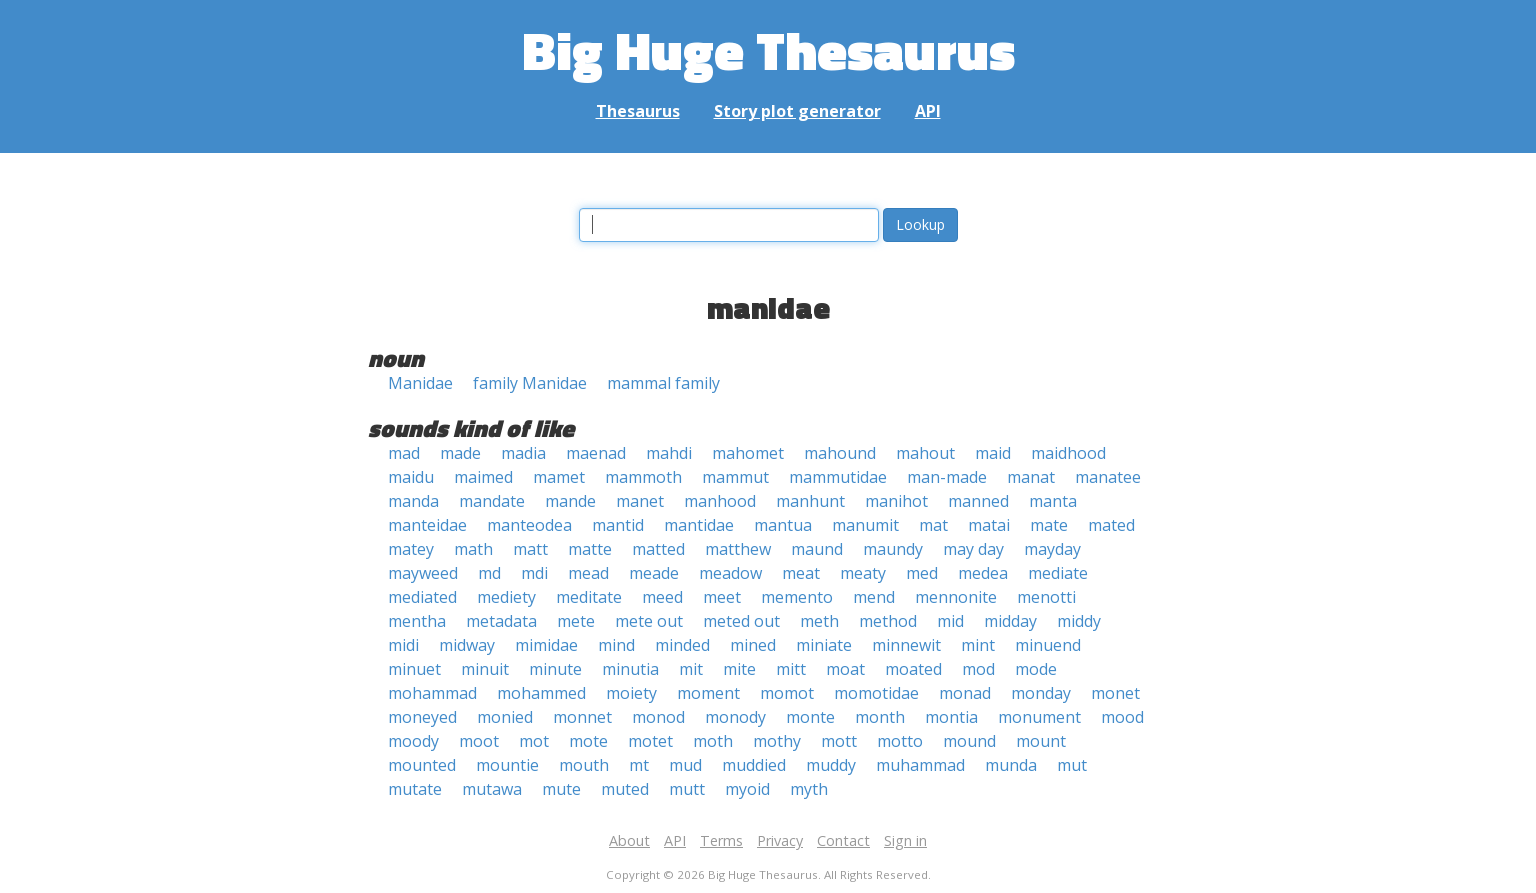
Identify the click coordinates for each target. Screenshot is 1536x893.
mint (978, 645)
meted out (741, 621)
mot (534, 741)
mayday (1052, 549)
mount (1041, 741)
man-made (947, 477)
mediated (422, 597)
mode (1036, 669)
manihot (896, 501)
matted (658, 549)
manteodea (529, 525)
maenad (596, 453)
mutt (687, 789)
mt (639, 765)
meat (801, 573)
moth (713, 741)
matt (530, 549)
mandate (492, 501)
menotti (1046, 597)
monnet (582, 717)
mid (950, 621)
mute (561, 789)
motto (900, 741)
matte (590, 549)
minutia (630, 669)
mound (969, 741)
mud (685, 765)
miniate (824, 645)
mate (1049, 525)
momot (787, 693)
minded (682, 645)
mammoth (643, 477)
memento (797, 597)
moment (708, 693)
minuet (414, 669)
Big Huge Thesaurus (768, 49)
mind (616, 645)
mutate (415, 789)
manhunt (810, 501)
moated (913, 669)
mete (576, 621)
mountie (507, 765)
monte (810, 717)
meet (722, 597)
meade (654, 573)
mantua (783, 525)
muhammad (920, 765)
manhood (720, 501)
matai (989, 525)
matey (411, 549)
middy (1079, 621)
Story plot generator (797, 111)
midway (467, 645)
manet (640, 501)
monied (505, 717)
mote (588, 741)
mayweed (423, 573)
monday (1041, 693)
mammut (735, 477)
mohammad (432, 693)
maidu (411, 477)
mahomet (748, 453)
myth (809, 789)
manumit (865, 525)
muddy (831, 765)
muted (625, 789)
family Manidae (530, 383)
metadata (501, 621)
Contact (843, 840)
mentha (417, 621)
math (473, 549)
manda (413, 501)
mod (978, 669)
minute (555, 669)
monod (658, 717)
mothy (777, 741)
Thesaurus (638, 111)
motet (650, 741)
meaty (863, 573)
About (629, 840)
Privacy (780, 840)
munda (1011, 765)
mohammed (541, 693)
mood (1122, 717)
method (888, 621)
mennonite (956, 597)
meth (819, 621)
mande (570, 501)
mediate (1058, 573)
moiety (631, 693)
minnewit (906, 645)
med (922, 573)
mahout (925, 453)
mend (874, 597)
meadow (730, 573)
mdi (534, 573)
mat (933, 525)
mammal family (663, 383)
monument (1039, 717)
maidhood (1068, 453)
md (489, 573)
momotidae (876, 693)
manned (978, 501)
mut (1072, 765)
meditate (589, 597)
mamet (559, 477)
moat (845, 669)
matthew (738, 549)
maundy (893, 549)
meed (662, 597)
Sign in (905, 840)
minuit (485, 669)
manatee (1108, 477)
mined (753, 645)
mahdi (669, 453)
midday (1010, 621)
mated (1111, 525)
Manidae (420, 383)
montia (951, 717)
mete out (649, 621)
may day (973, 549)
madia (523, 453)
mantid (618, 525)
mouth (584, 765)
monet (1115, 693)
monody (735, 717)
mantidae (699, 525)
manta (1053, 501)
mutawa (492, 789)
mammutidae (838, 477)
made (460, 453)
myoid (747, 789)
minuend (1048, 645)
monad (965, 693)
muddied (754, 765)
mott (839, 741)
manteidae (427, 525)
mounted (422, 765)
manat (1031, 477)
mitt (791, 669)
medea (983, 573)
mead (588, 573)
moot (479, 741)
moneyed (422, 717)
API (928, 111)
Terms (721, 840)
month (880, 717)
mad (404, 453)
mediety (506, 597)
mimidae (546, 645)
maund (817, 549)
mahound (840, 453)
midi (403, 645)
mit (691, 669)
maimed (483, 477)
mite (739, 669)
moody (413, 741)
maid (993, 453)
